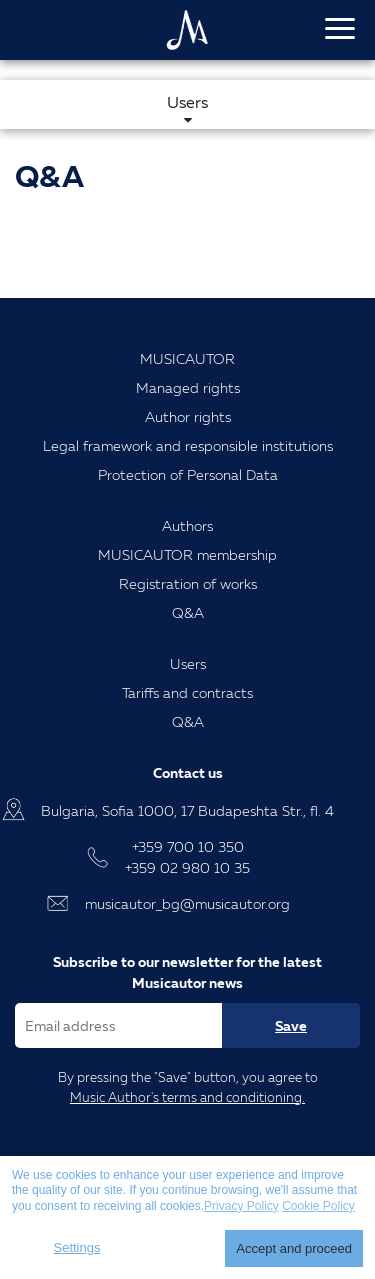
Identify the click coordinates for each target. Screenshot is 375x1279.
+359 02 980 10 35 (187, 867)
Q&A (188, 612)
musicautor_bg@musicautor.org (187, 903)
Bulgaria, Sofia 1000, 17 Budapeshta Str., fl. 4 (187, 810)
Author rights (188, 416)
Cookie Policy (318, 1206)
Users (188, 663)
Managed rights (188, 387)
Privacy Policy (241, 1206)
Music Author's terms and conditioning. (187, 1097)
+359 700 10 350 (188, 846)
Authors (187, 525)
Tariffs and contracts (187, 692)
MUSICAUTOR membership (187, 554)
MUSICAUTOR (187, 358)
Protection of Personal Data (188, 474)
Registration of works (188, 583)
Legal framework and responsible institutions (188, 445)
